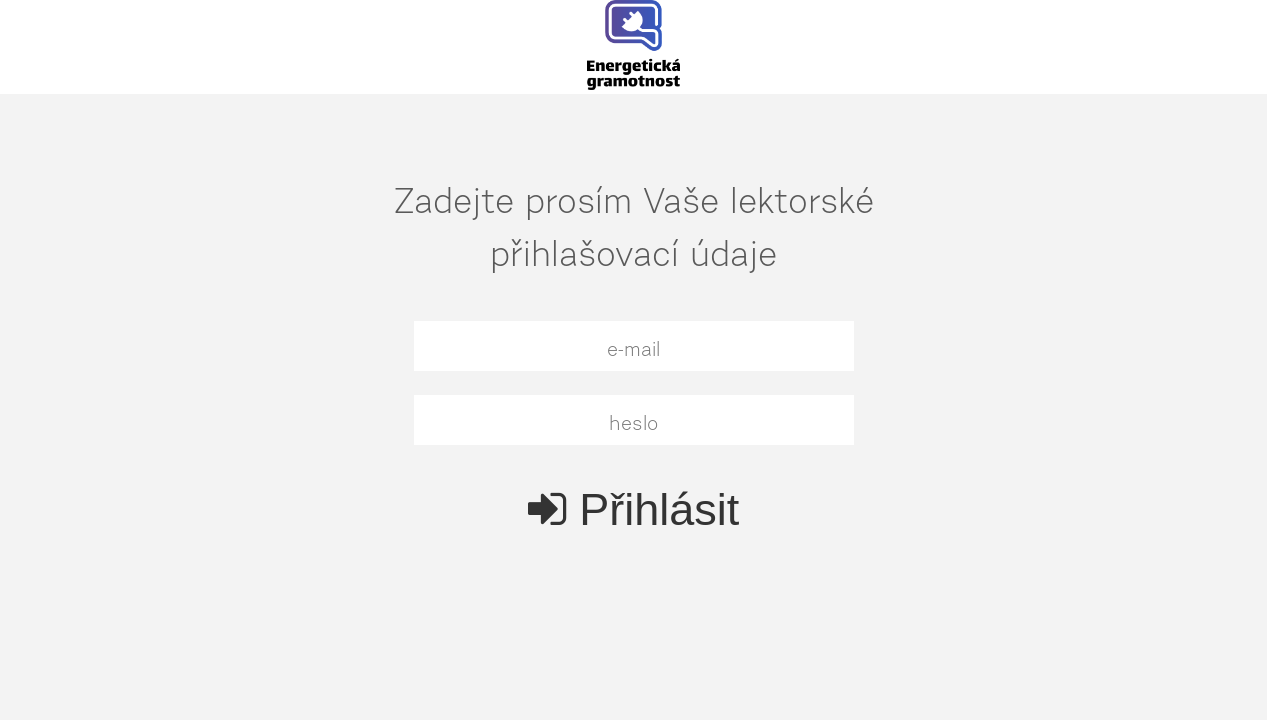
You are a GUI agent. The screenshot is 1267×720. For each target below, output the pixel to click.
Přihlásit (634, 509)
